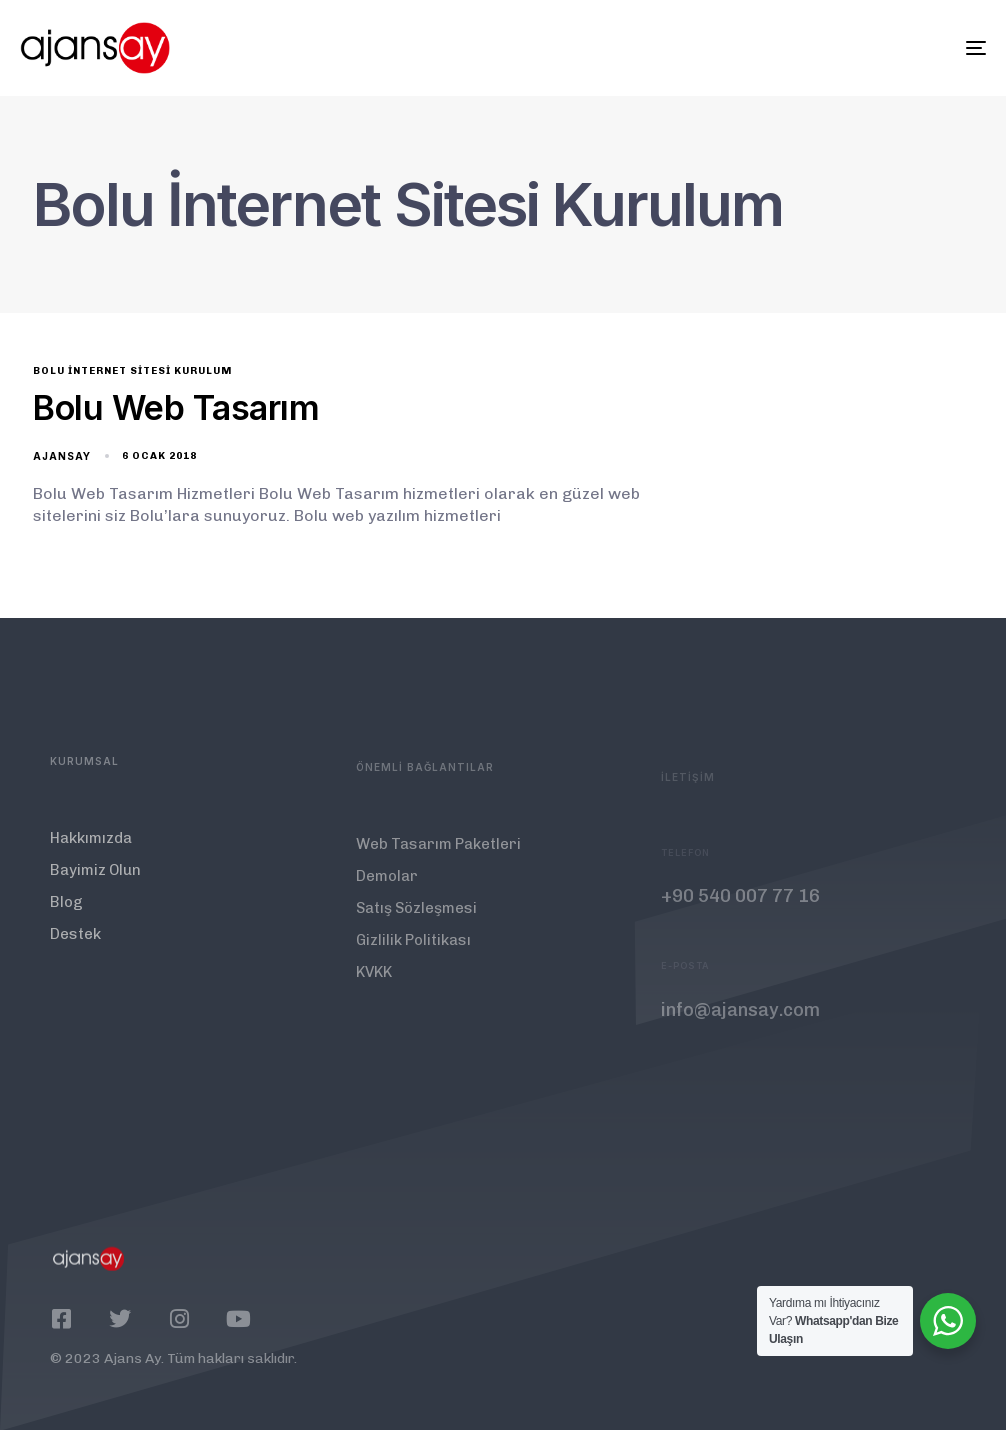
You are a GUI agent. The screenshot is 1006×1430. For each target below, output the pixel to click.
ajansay (62, 456)
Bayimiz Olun (95, 885)
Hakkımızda (91, 853)
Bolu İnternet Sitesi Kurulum (132, 371)
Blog (66, 917)
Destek (75, 949)
